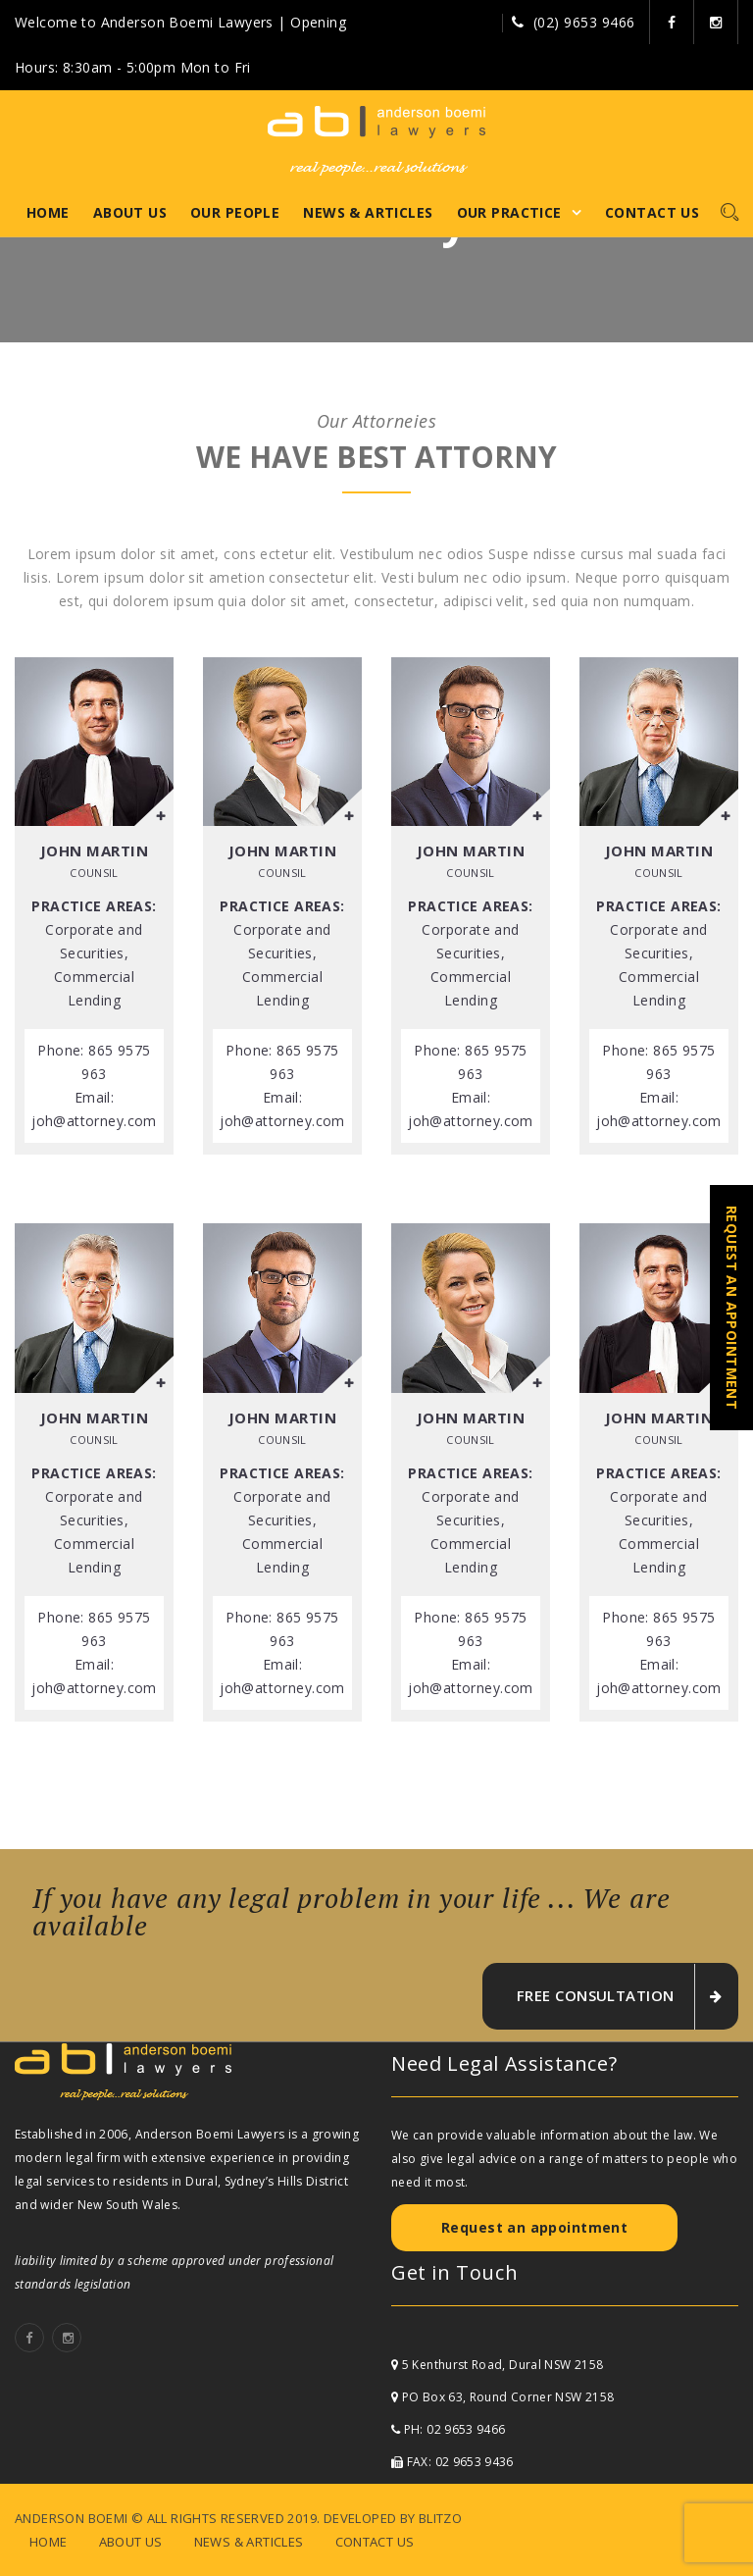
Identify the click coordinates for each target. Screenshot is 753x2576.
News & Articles (367, 212)
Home (48, 212)
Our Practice (509, 212)
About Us (130, 212)
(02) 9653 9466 (584, 22)
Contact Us (652, 212)
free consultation (619, 1997)
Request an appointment (534, 2227)
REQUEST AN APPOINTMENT (732, 1308)
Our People (234, 212)
